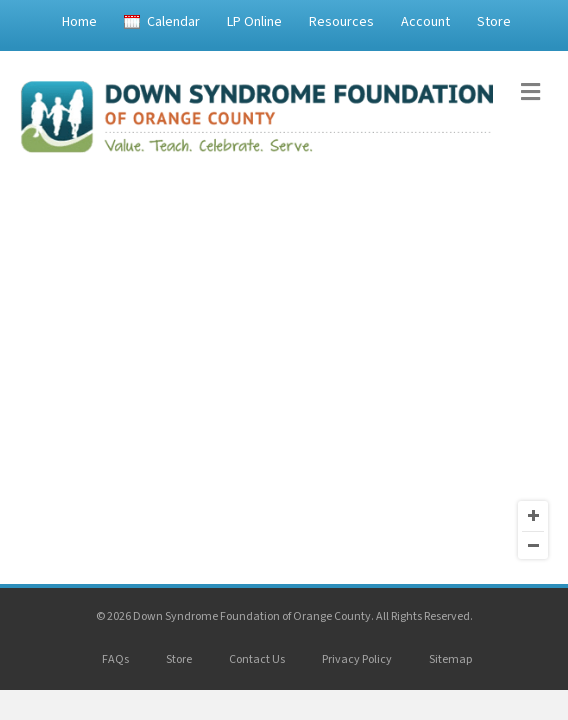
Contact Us (257, 659)
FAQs (115, 659)
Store (494, 22)
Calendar (173, 22)
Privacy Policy (357, 659)
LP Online (254, 22)
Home (79, 22)
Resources (341, 22)
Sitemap (450, 659)
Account (425, 22)
